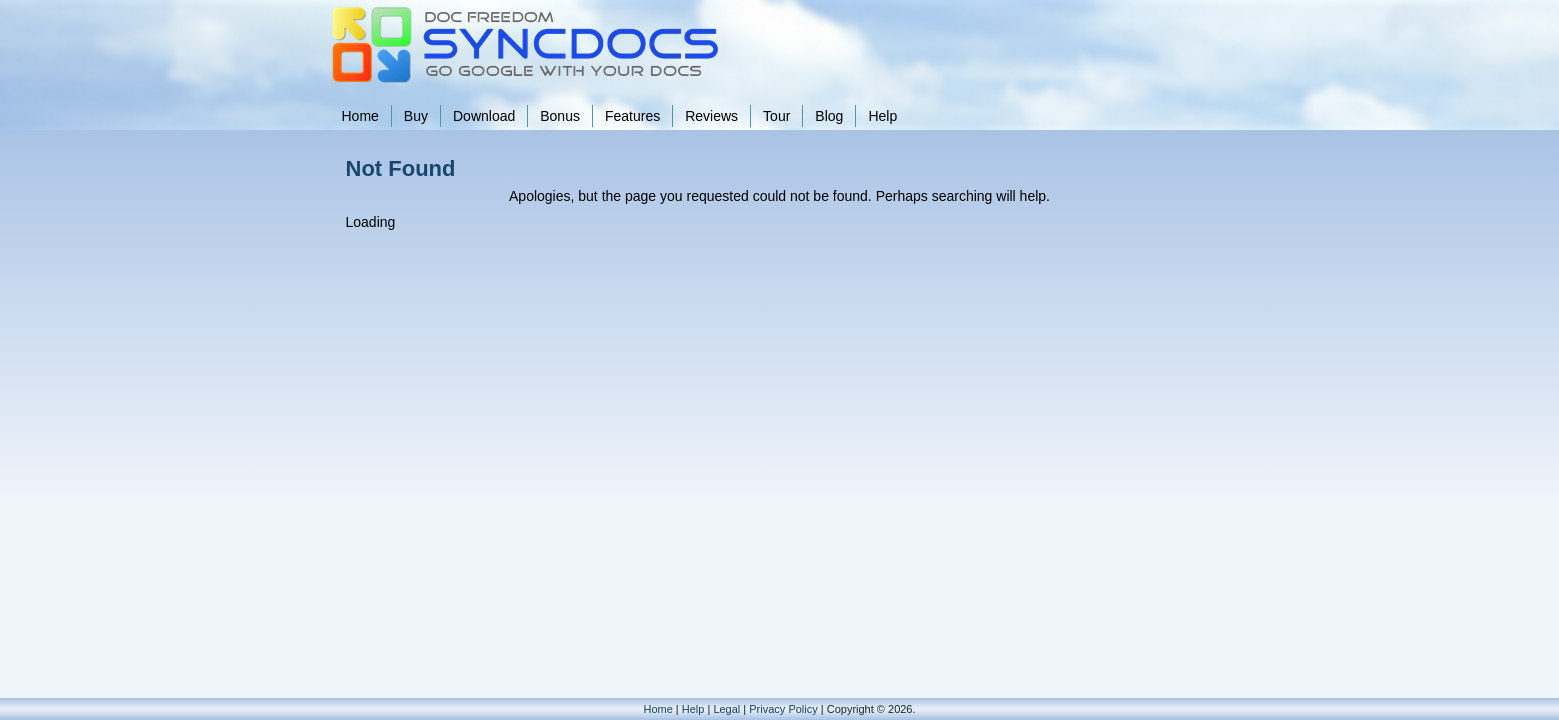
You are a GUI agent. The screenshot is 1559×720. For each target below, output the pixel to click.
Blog (829, 116)
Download (484, 116)
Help (882, 116)
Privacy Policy (783, 709)
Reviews (711, 116)
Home (360, 116)
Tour (776, 116)
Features (632, 116)
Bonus (560, 116)
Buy (416, 116)
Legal (726, 709)
